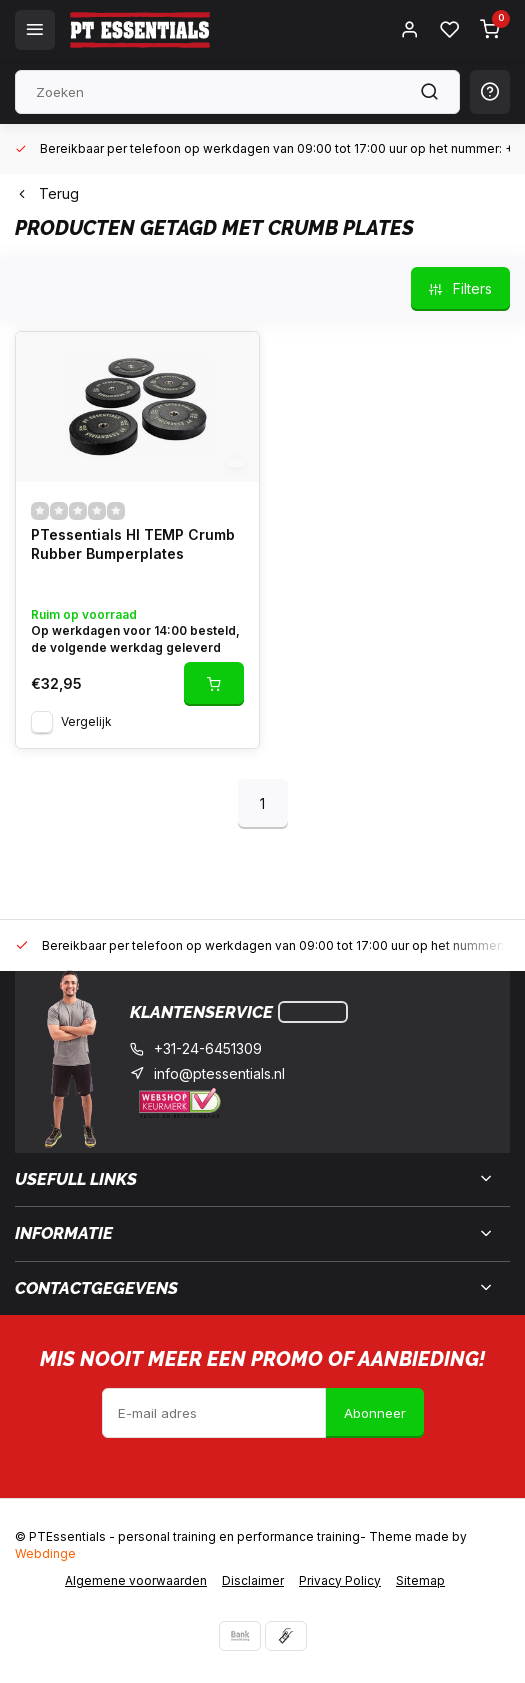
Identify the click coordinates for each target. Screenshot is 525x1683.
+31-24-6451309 (208, 1048)
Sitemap (420, 1580)
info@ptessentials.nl (219, 1073)
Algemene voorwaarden (136, 1580)
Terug (47, 193)
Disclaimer (253, 1580)
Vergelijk (86, 721)
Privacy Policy (340, 1580)
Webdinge (45, 1553)
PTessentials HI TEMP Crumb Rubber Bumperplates (133, 544)
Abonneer (375, 1413)
